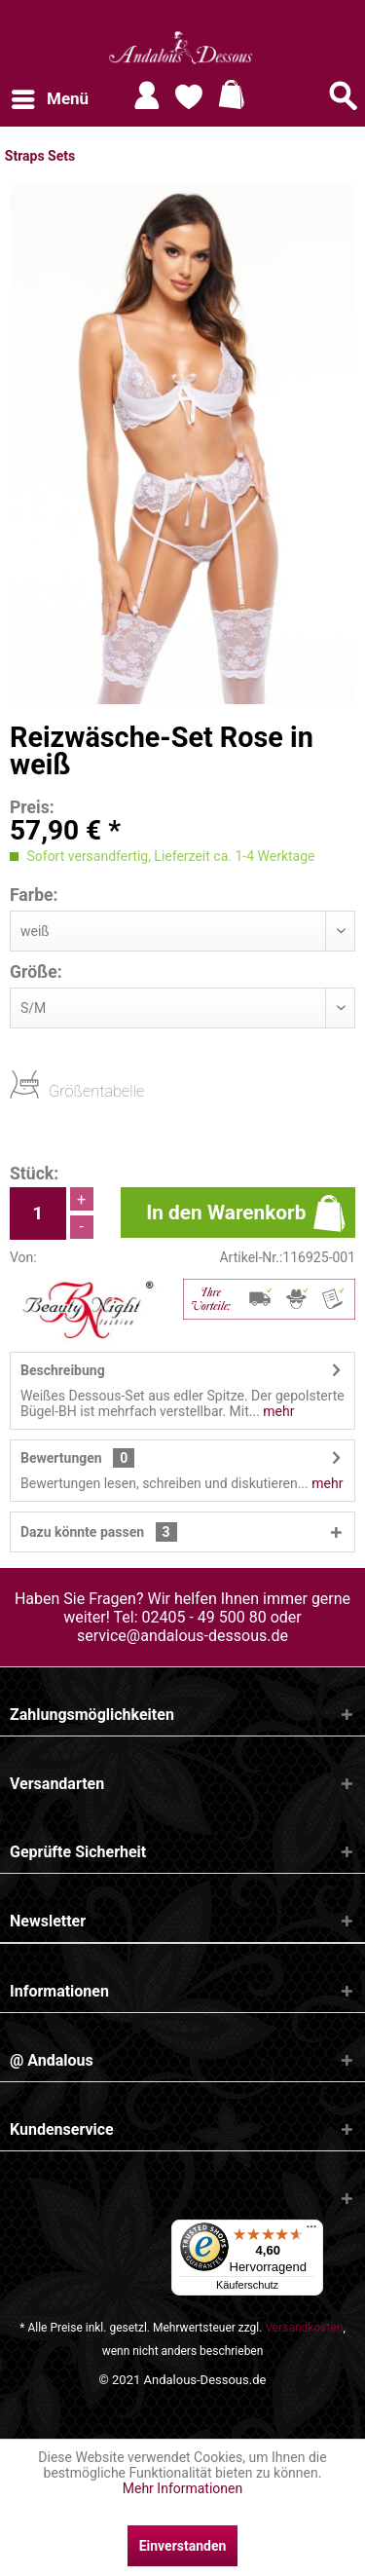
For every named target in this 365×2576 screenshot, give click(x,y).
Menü (50, 96)
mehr (277, 1411)
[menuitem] (49, 99)
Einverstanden (183, 2546)
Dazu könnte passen (98, 1532)
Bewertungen (61, 1458)
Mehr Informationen (182, 2488)
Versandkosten (304, 2327)
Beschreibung (62, 1370)
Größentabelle (54, 1090)
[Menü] (311, 2231)
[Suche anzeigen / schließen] (343, 95)
